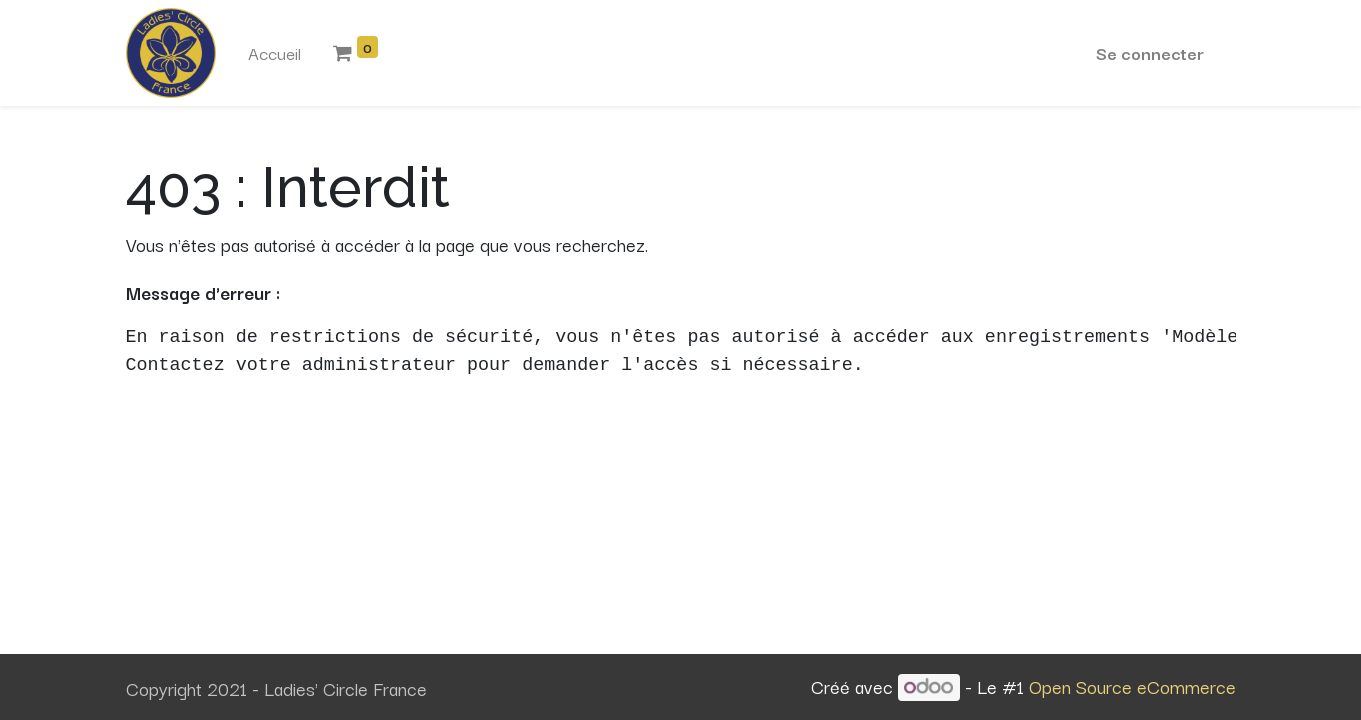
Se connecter (1150, 52)
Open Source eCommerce (1132, 686)
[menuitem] (274, 53)
